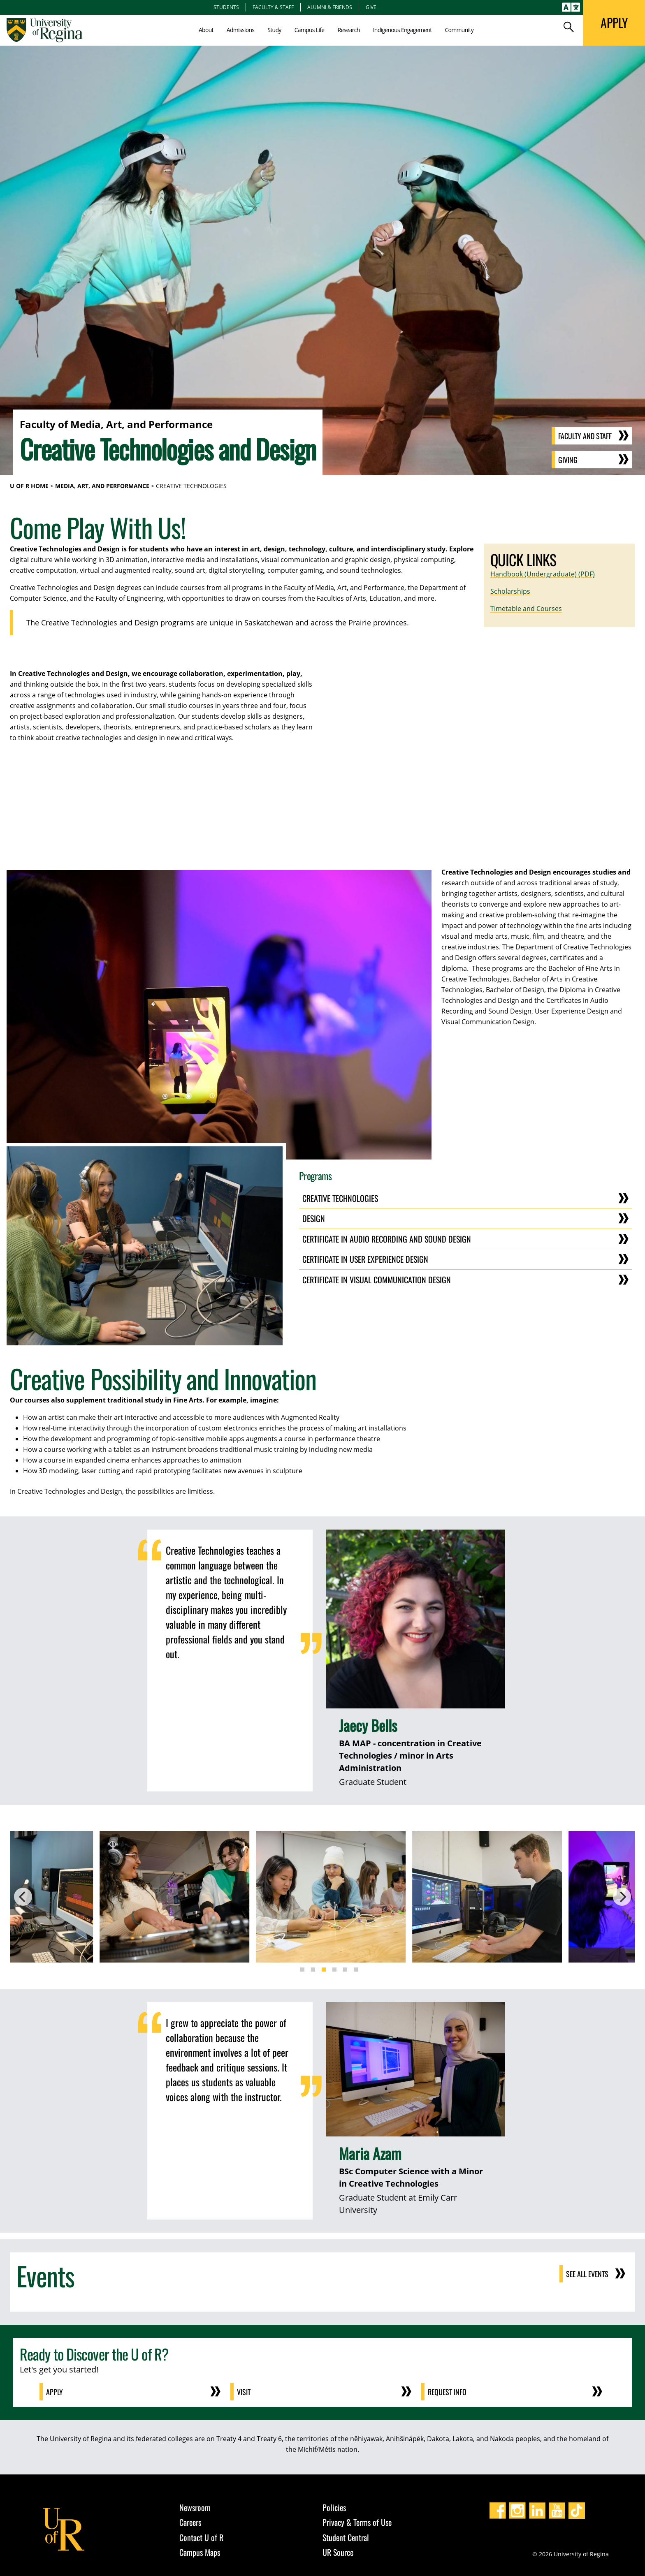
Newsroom (195, 2507)
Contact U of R (201, 2537)
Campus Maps (199, 2552)
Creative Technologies (340, 1198)
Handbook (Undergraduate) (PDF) (542, 574)
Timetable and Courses (526, 608)
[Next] (622, 1897)
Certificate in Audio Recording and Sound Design (386, 1239)
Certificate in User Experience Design (365, 1259)
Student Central (345, 2537)
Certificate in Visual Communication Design (376, 1279)
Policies (334, 2507)
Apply (54, 2391)
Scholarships (510, 591)
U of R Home (29, 486)
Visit (244, 2391)
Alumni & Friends (329, 7)
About (206, 30)
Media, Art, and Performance (102, 486)
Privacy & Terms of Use (357, 2522)
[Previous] (23, 1897)
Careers (190, 2522)
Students (226, 7)
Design (313, 1218)
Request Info (447, 2391)
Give (371, 7)
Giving (568, 459)
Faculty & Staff (273, 7)
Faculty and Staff (585, 435)
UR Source (337, 2552)
